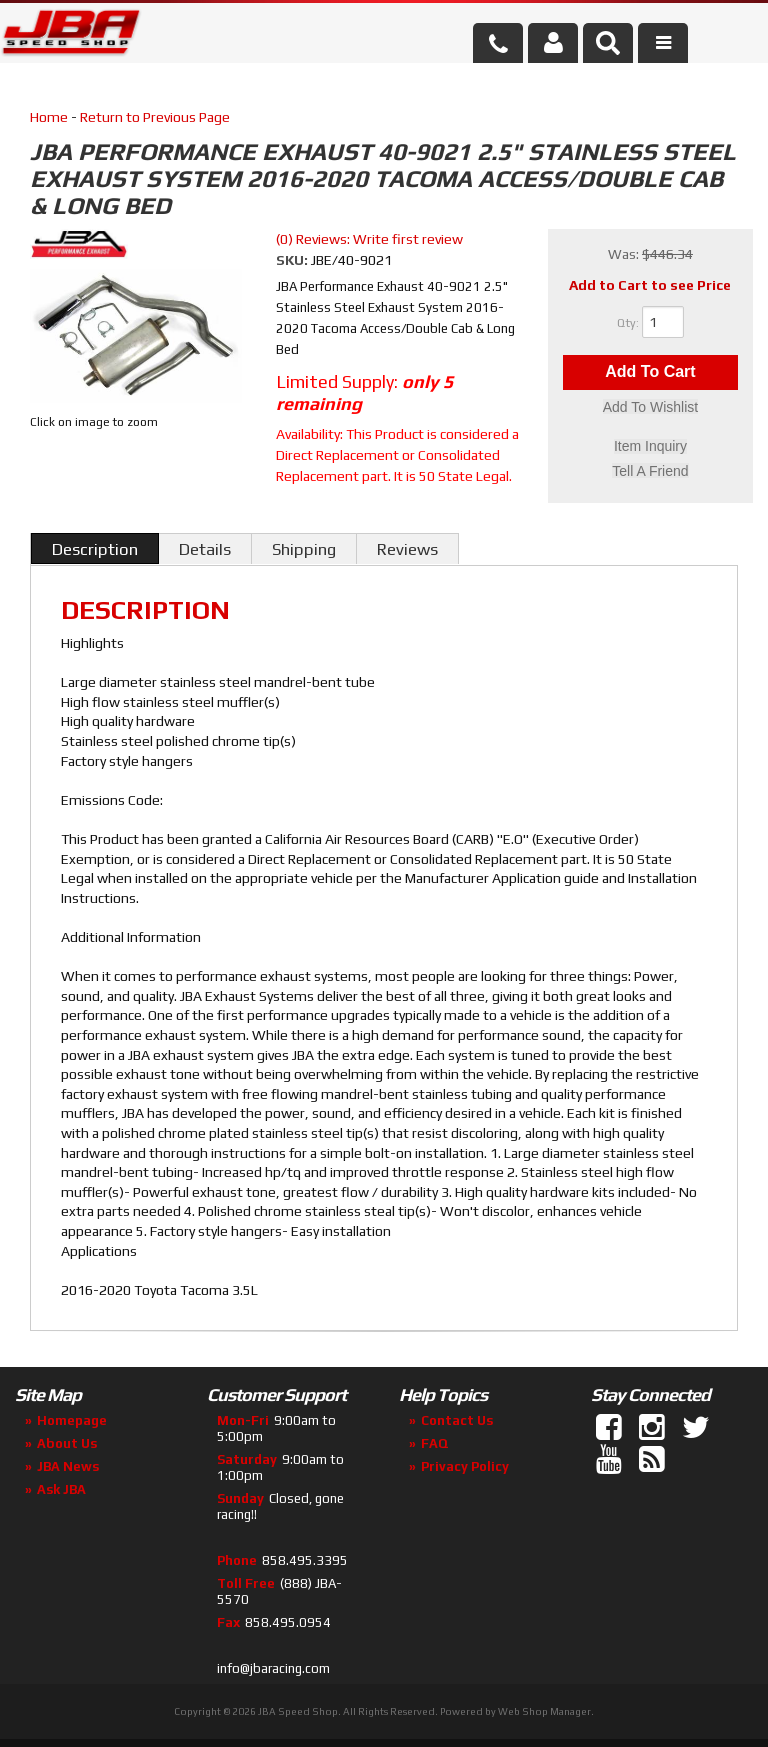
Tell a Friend (650, 471)
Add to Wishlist (650, 408)
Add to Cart (650, 372)
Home (49, 117)
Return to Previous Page (155, 117)
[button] (608, 43)
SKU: (293, 260)
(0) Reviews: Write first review (369, 239)
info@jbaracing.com (273, 1668)
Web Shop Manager (544, 1711)
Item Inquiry (650, 447)
